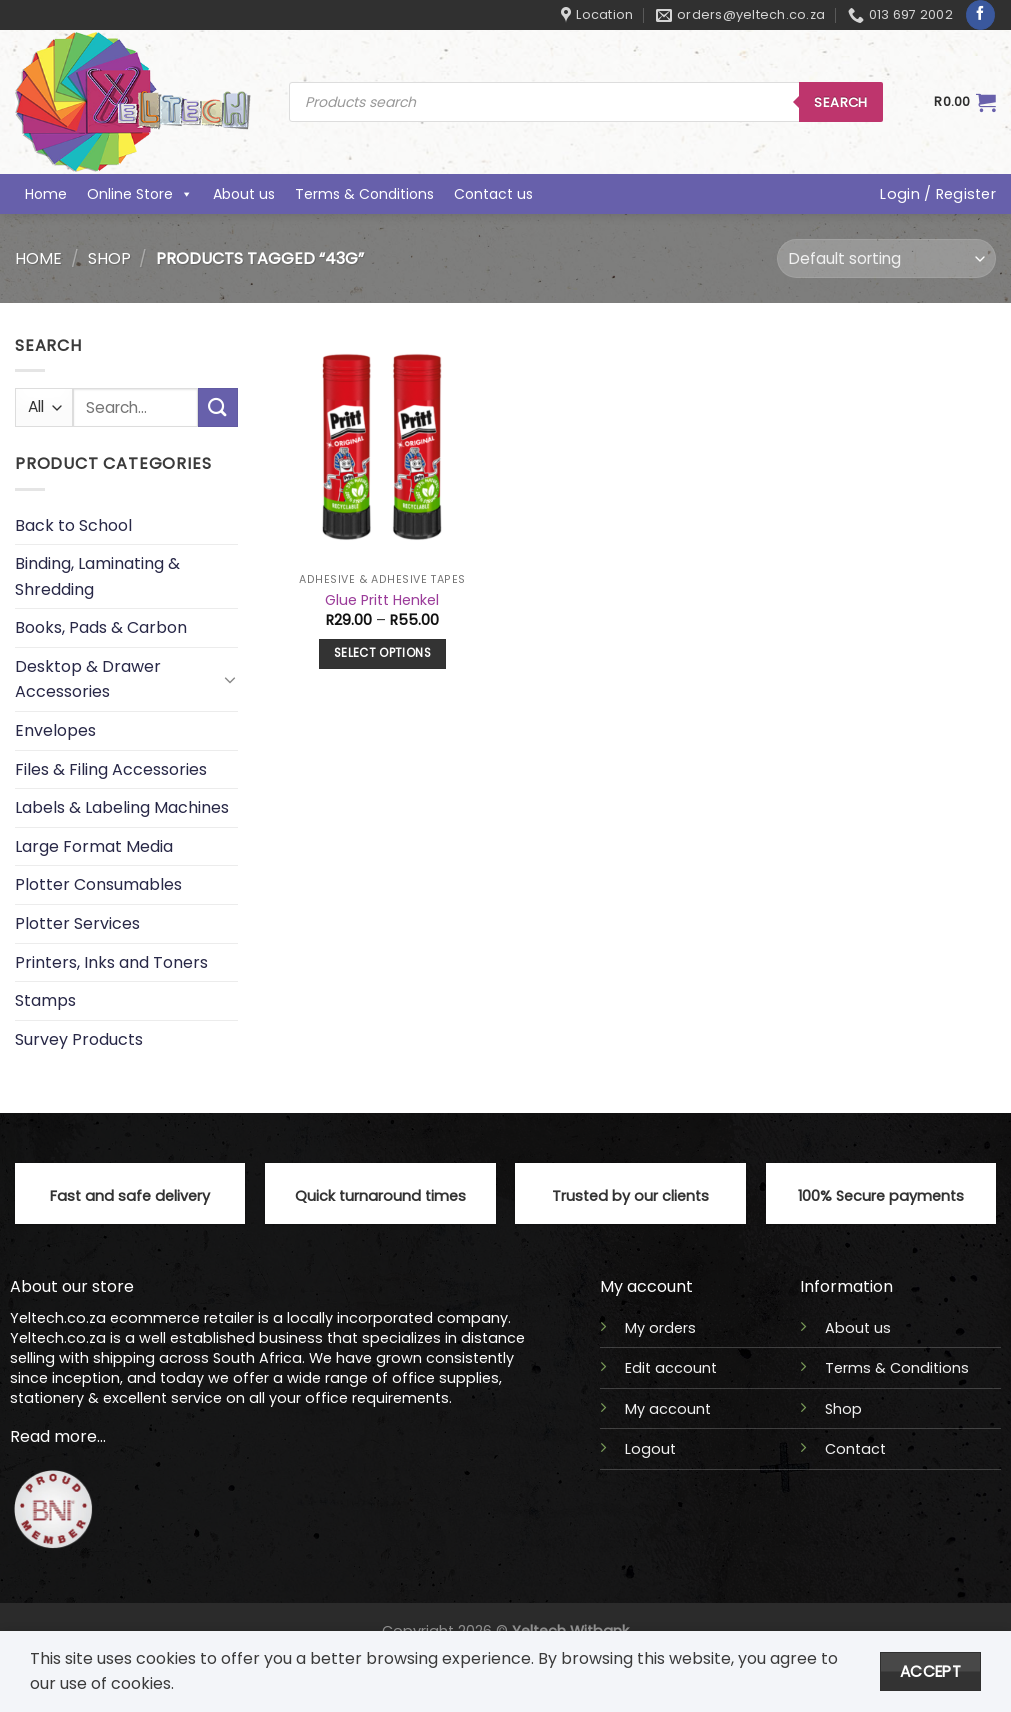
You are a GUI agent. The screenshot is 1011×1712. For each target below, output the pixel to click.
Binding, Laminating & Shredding (97, 576)
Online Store (140, 194)
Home (46, 194)
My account (668, 1409)
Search (840, 102)
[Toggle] (230, 680)
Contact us (493, 194)
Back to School (73, 525)
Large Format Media (94, 846)
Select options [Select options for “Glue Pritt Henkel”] (382, 653)
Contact (855, 1449)
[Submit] (218, 408)
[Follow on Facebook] (980, 15)
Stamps (45, 1001)
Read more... (58, 1436)
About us (244, 194)
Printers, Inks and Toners (111, 962)
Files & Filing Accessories (111, 769)
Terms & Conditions (364, 194)
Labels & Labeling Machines (122, 808)
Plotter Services (77, 923)
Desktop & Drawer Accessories (88, 679)
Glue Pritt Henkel (382, 600)
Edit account (671, 1368)
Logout (650, 1449)
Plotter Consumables (98, 885)
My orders (660, 1328)
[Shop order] (886, 258)
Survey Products (79, 1039)
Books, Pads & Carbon (101, 628)
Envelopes (55, 730)
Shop (109, 258)
